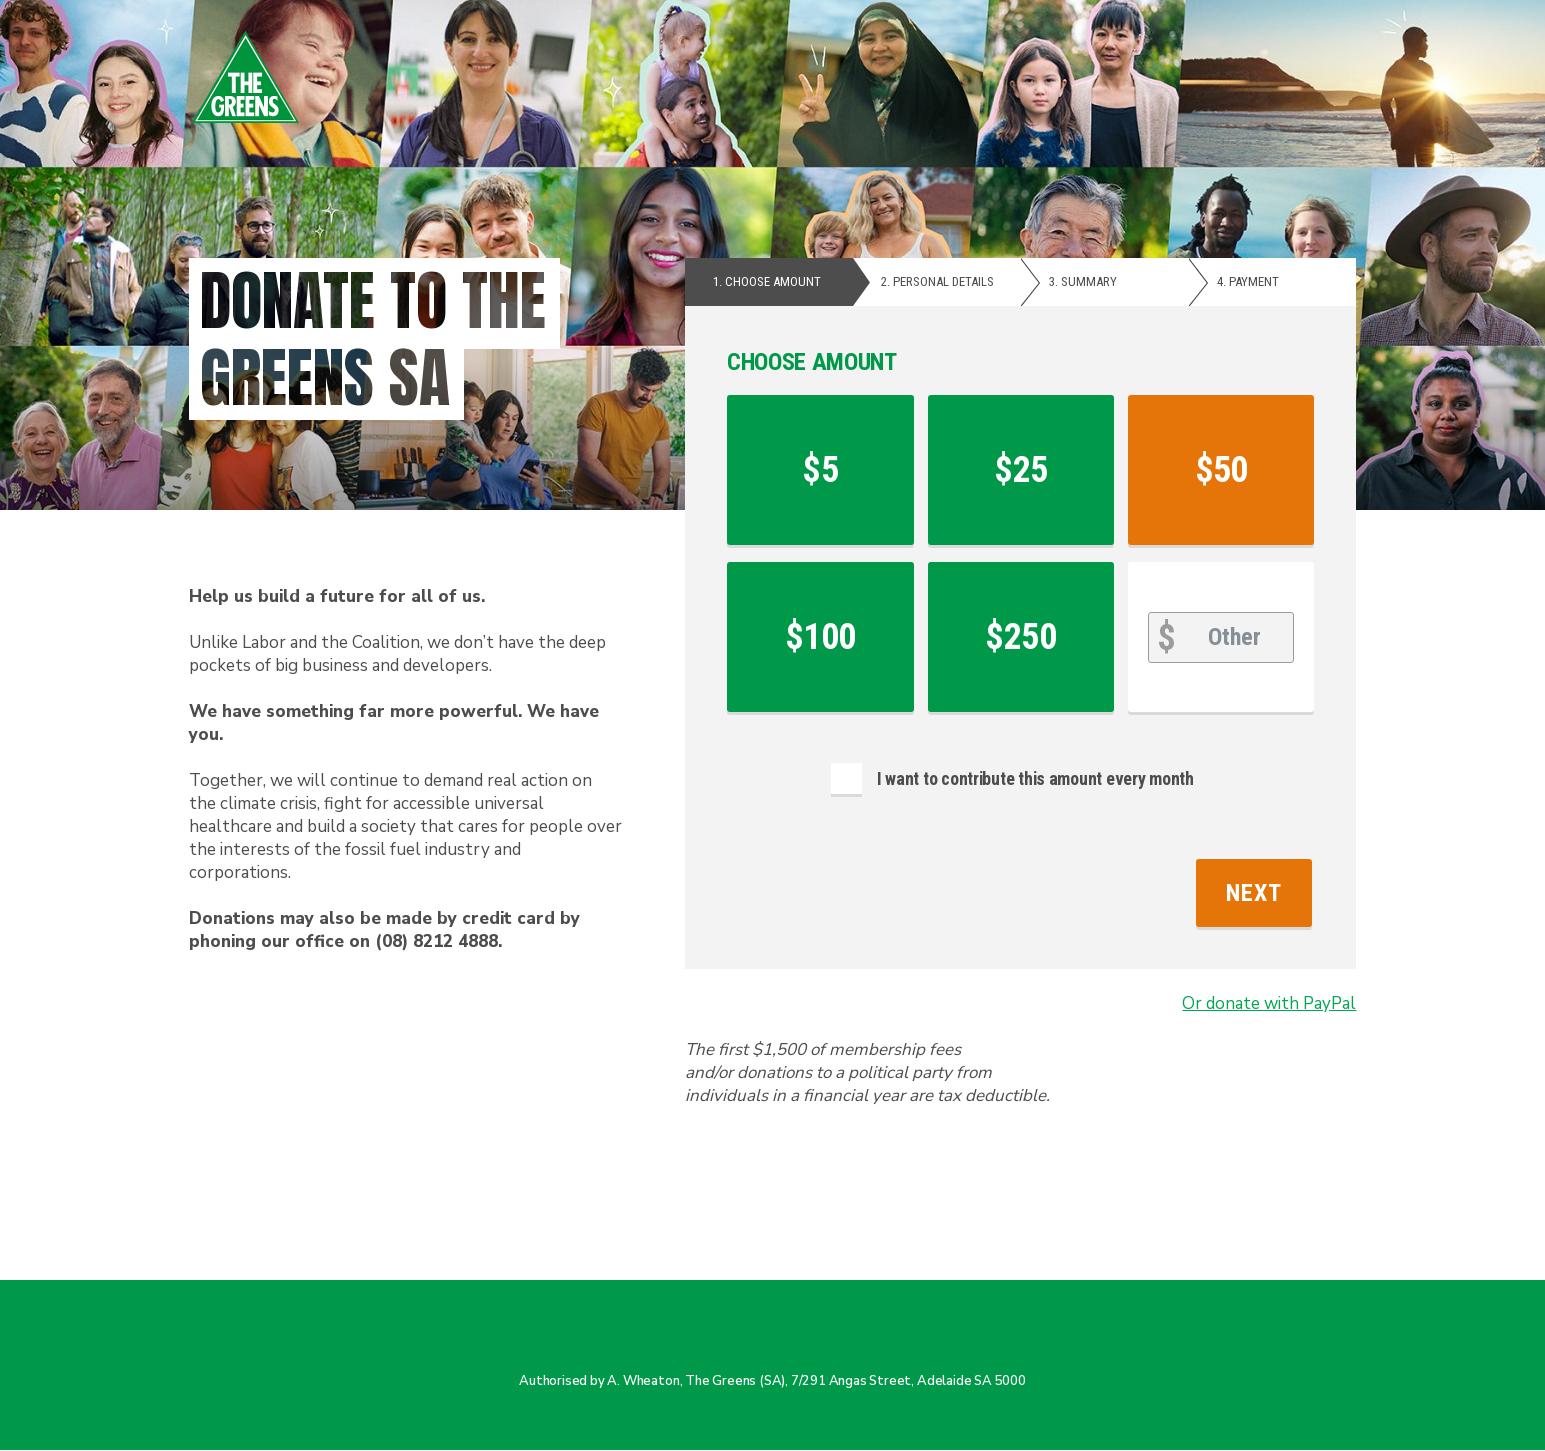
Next (1254, 893)
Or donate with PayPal (1269, 1003)
